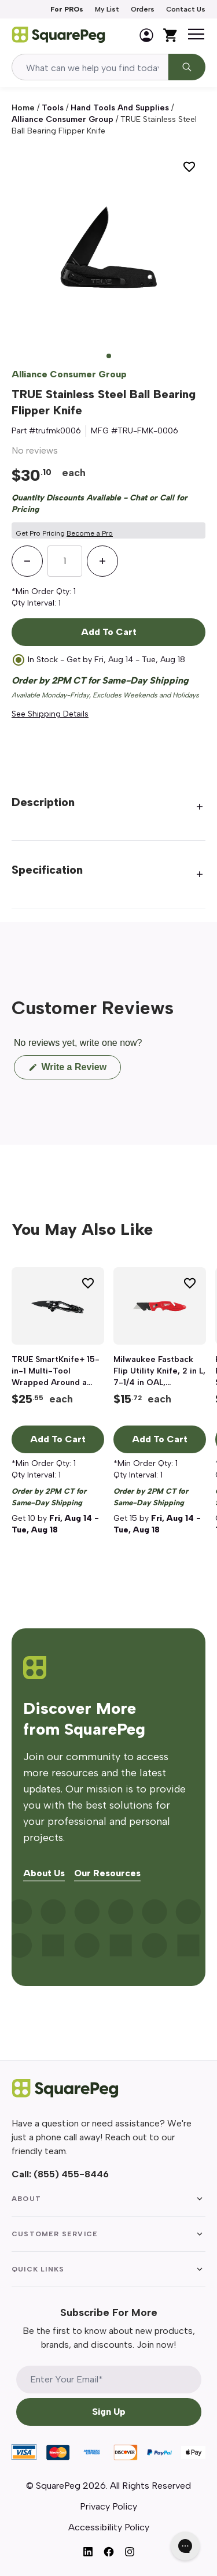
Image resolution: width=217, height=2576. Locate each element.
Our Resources (107, 1874)
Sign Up (109, 2411)
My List (107, 9)
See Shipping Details (50, 714)
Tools (53, 108)
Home (23, 108)
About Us (44, 1874)
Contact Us (185, 9)
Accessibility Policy (108, 2527)
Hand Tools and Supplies (120, 108)
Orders (143, 9)
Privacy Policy (108, 2506)
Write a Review (80, 1070)
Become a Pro (90, 533)
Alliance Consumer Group (62, 119)
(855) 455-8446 (71, 2174)
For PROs (66, 9)
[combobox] (90, 67)
